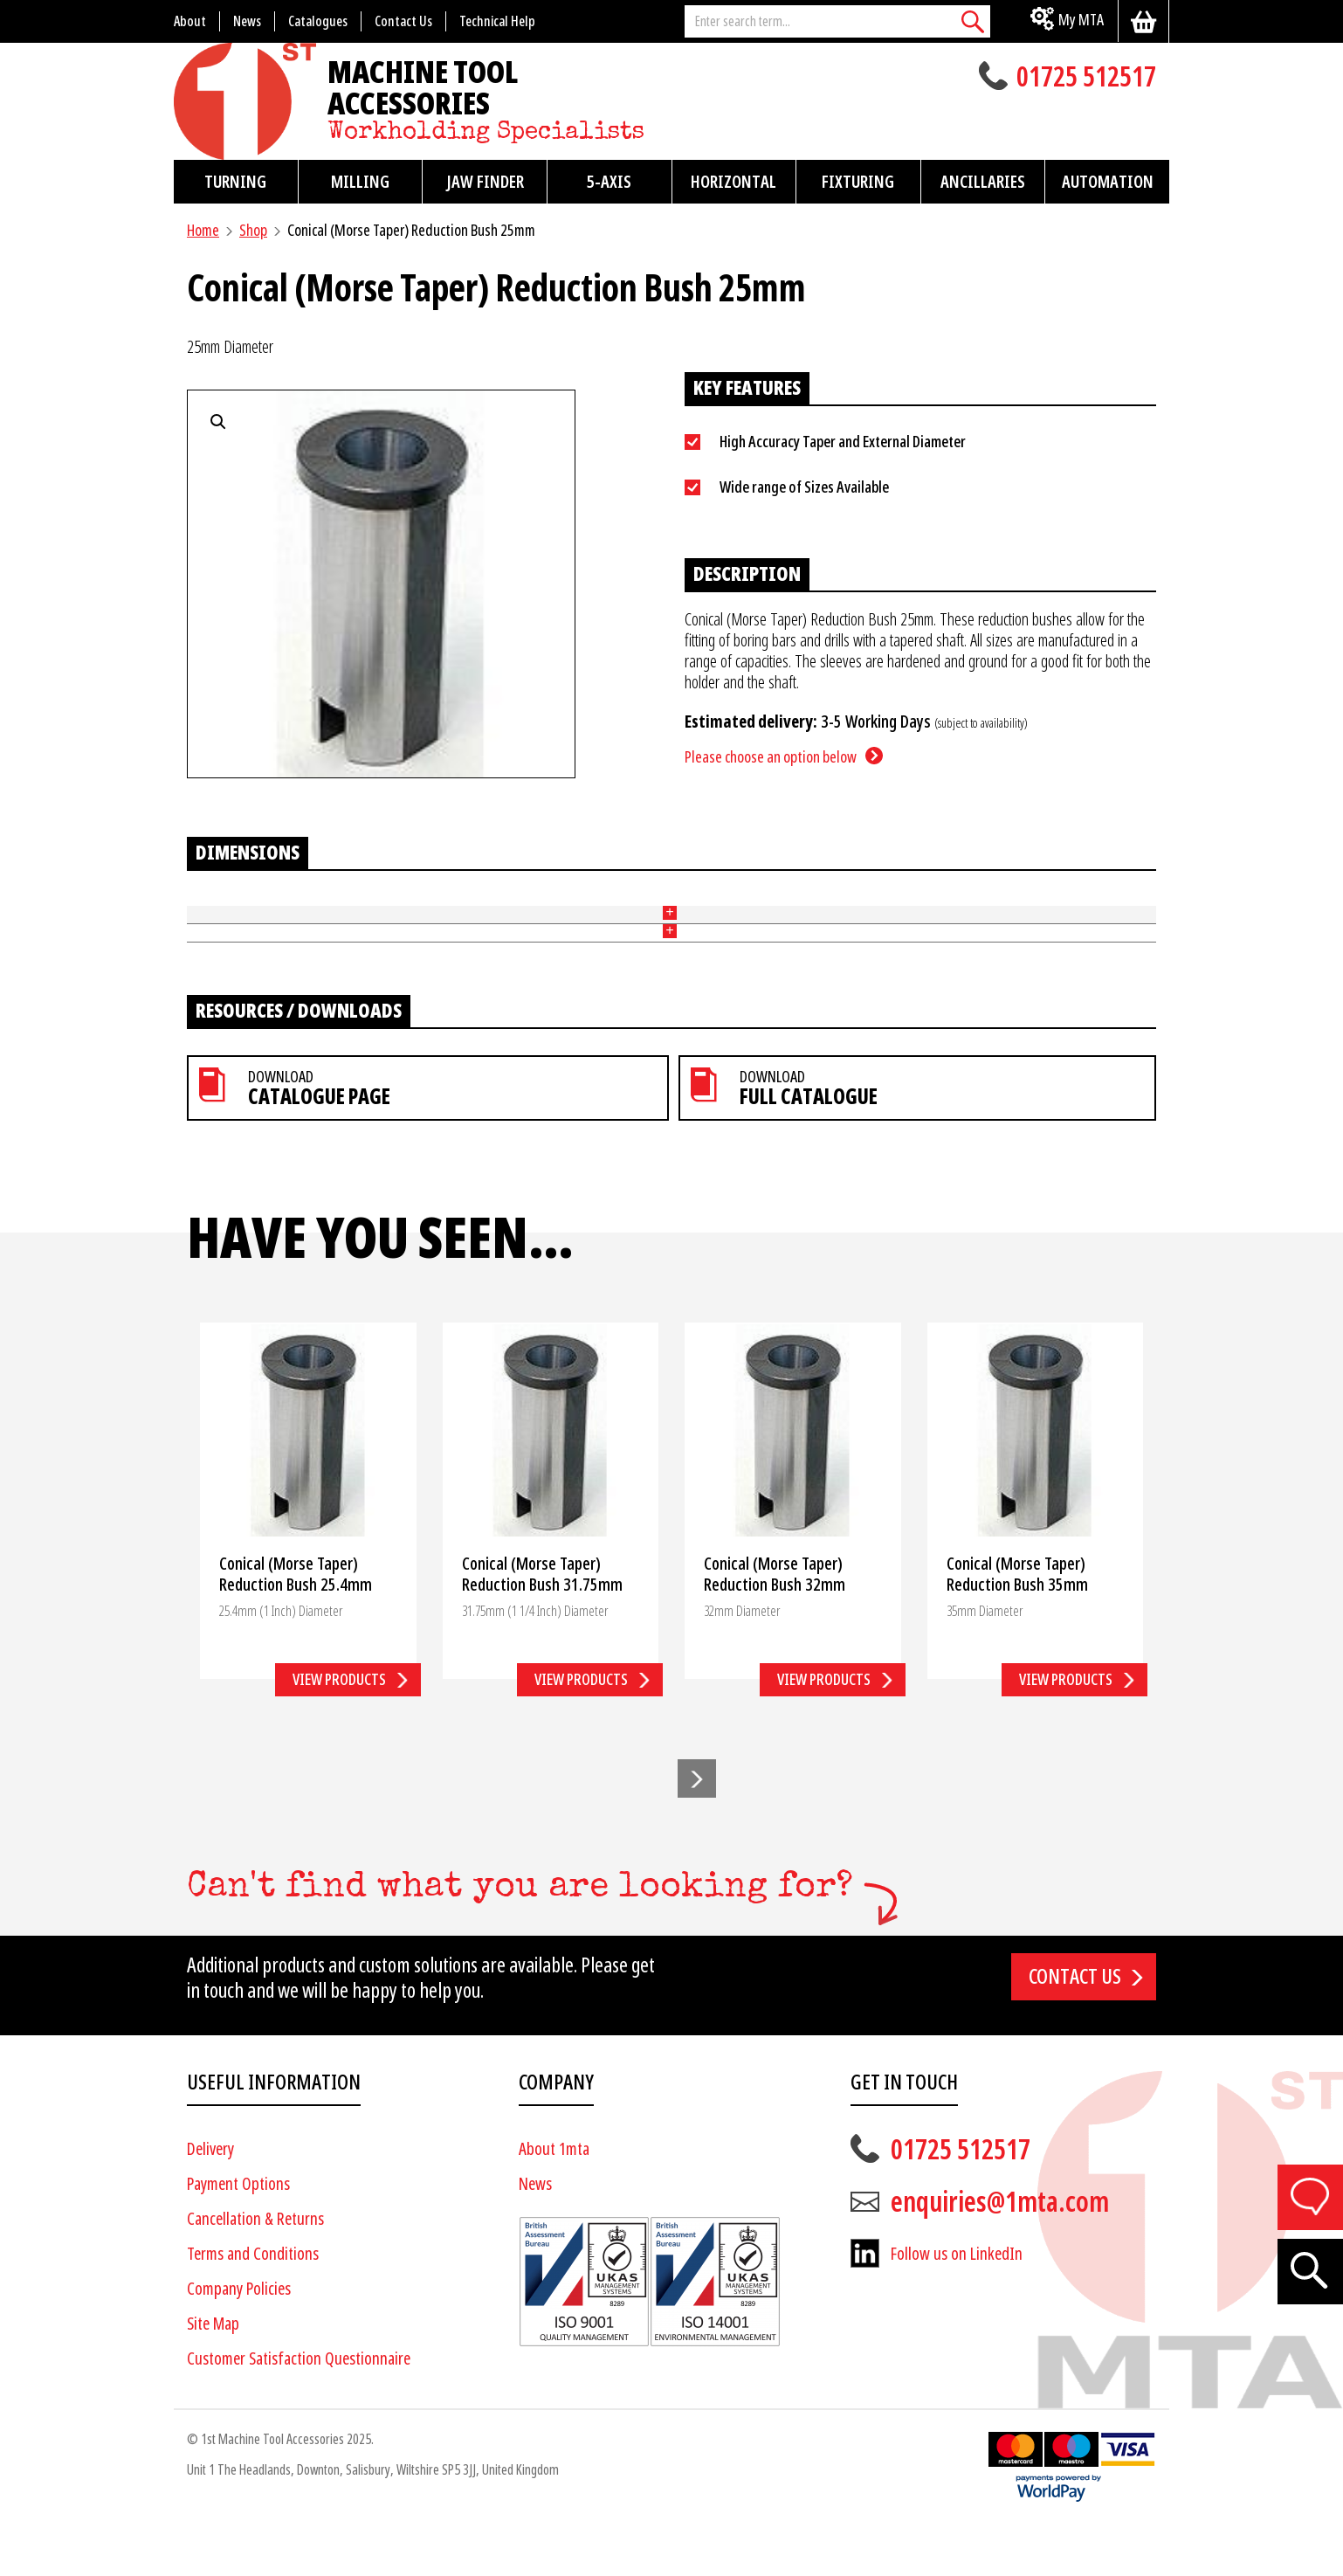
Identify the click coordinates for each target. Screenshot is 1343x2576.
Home (203, 230)
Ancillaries (982, 182)
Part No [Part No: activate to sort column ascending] (209, 905)
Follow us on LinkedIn (957, 2304)
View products (339, 1729)
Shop (253, 230)
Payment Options (238, 2234)
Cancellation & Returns (255, 2269)
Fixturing (858, 182)
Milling (360, 182)
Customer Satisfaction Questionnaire (298, 2408)
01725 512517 (1086, 78)
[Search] (972, 21)
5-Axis (609, 182)
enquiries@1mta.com (1000, 2252)
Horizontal (733, 182)
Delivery (210, 2199)
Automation (1108, 182)
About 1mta (554, 2199)
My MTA (1081, 19)
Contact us (1075, 2027)
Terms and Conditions (253, 2304)
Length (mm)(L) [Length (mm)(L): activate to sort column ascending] (645, 905)
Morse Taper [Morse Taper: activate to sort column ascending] (824, 905)
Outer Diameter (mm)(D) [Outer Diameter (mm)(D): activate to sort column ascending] (390, 905)
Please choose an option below (771, 757)
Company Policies (239, 2339)
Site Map (213, 2373)
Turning (235, 182)
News (535, 2234)
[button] (697, 1829)
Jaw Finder (485, 182)
